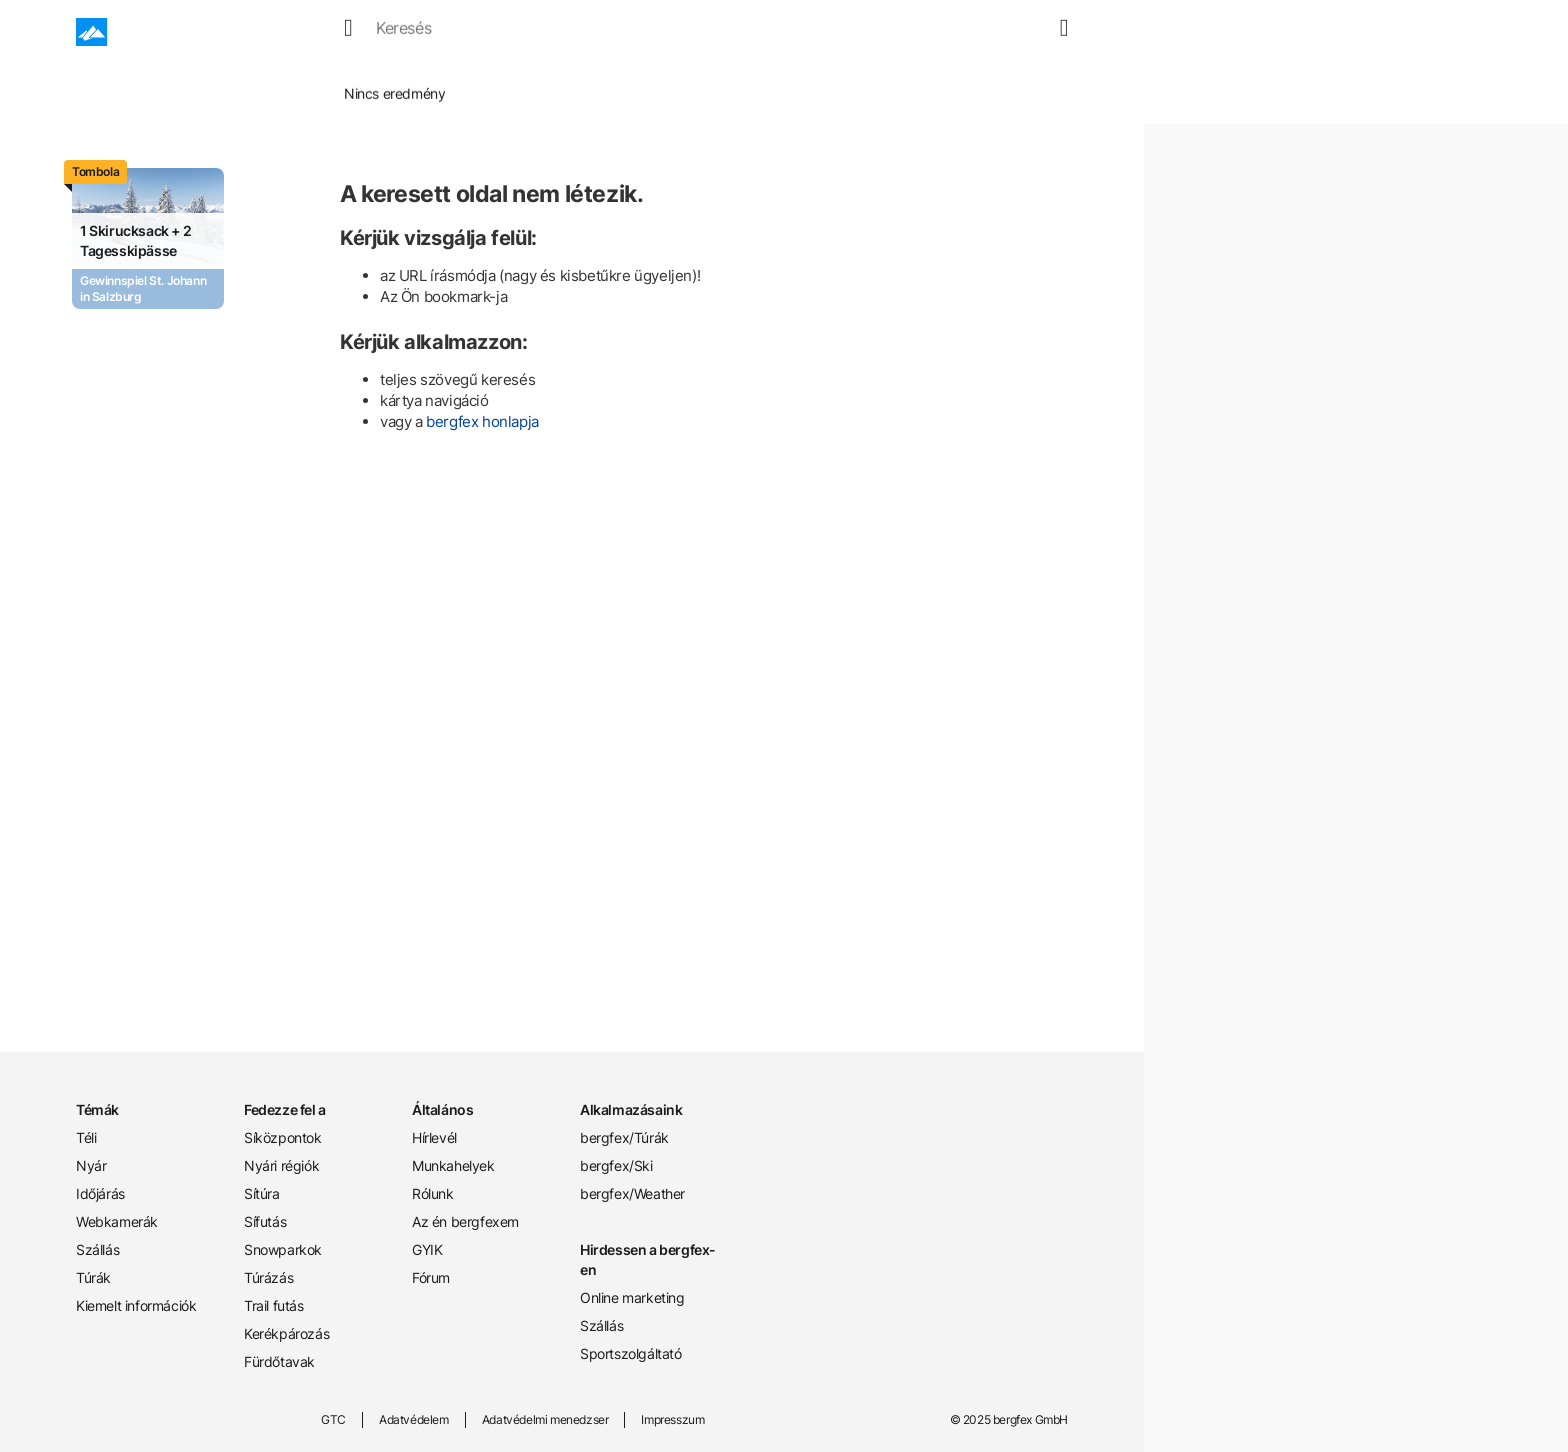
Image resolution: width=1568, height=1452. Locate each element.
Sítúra (262, 1193)
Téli (86, 1137)
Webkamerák (117, 1221)
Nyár (422, 32)
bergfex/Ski (616, 1165)
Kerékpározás (286, 1333)
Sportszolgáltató (631, 1353)
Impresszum (672, 1419)
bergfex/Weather (632, 1193)
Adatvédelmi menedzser (545, 1419)
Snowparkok (283, 1249)
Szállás (97, 1249)
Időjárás (492, 32)
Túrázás (268, 1277)
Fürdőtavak (279, 1361)
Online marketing (632, 1297)
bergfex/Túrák (624, 1137)
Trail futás (274, 1305)
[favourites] (1007, 32)
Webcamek (585, 32)
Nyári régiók (281, 1165)
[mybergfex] (1056, 32)
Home (259, 79)
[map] (1031, 32)
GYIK (427, 1249)
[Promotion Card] (148, 238)
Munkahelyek (453, 1165)
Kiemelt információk (136, 1305)
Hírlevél (434, 1137)
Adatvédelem (414, 1419)
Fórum (431, 1277)
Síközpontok (283, 1137)
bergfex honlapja (482, 421)
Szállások (684, 32)
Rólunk (433, 1193)
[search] (983, 32)
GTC (333, 1419)
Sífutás (265, 1221)
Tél (370, 32)
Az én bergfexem (465, 1221)
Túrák (764, 32)
